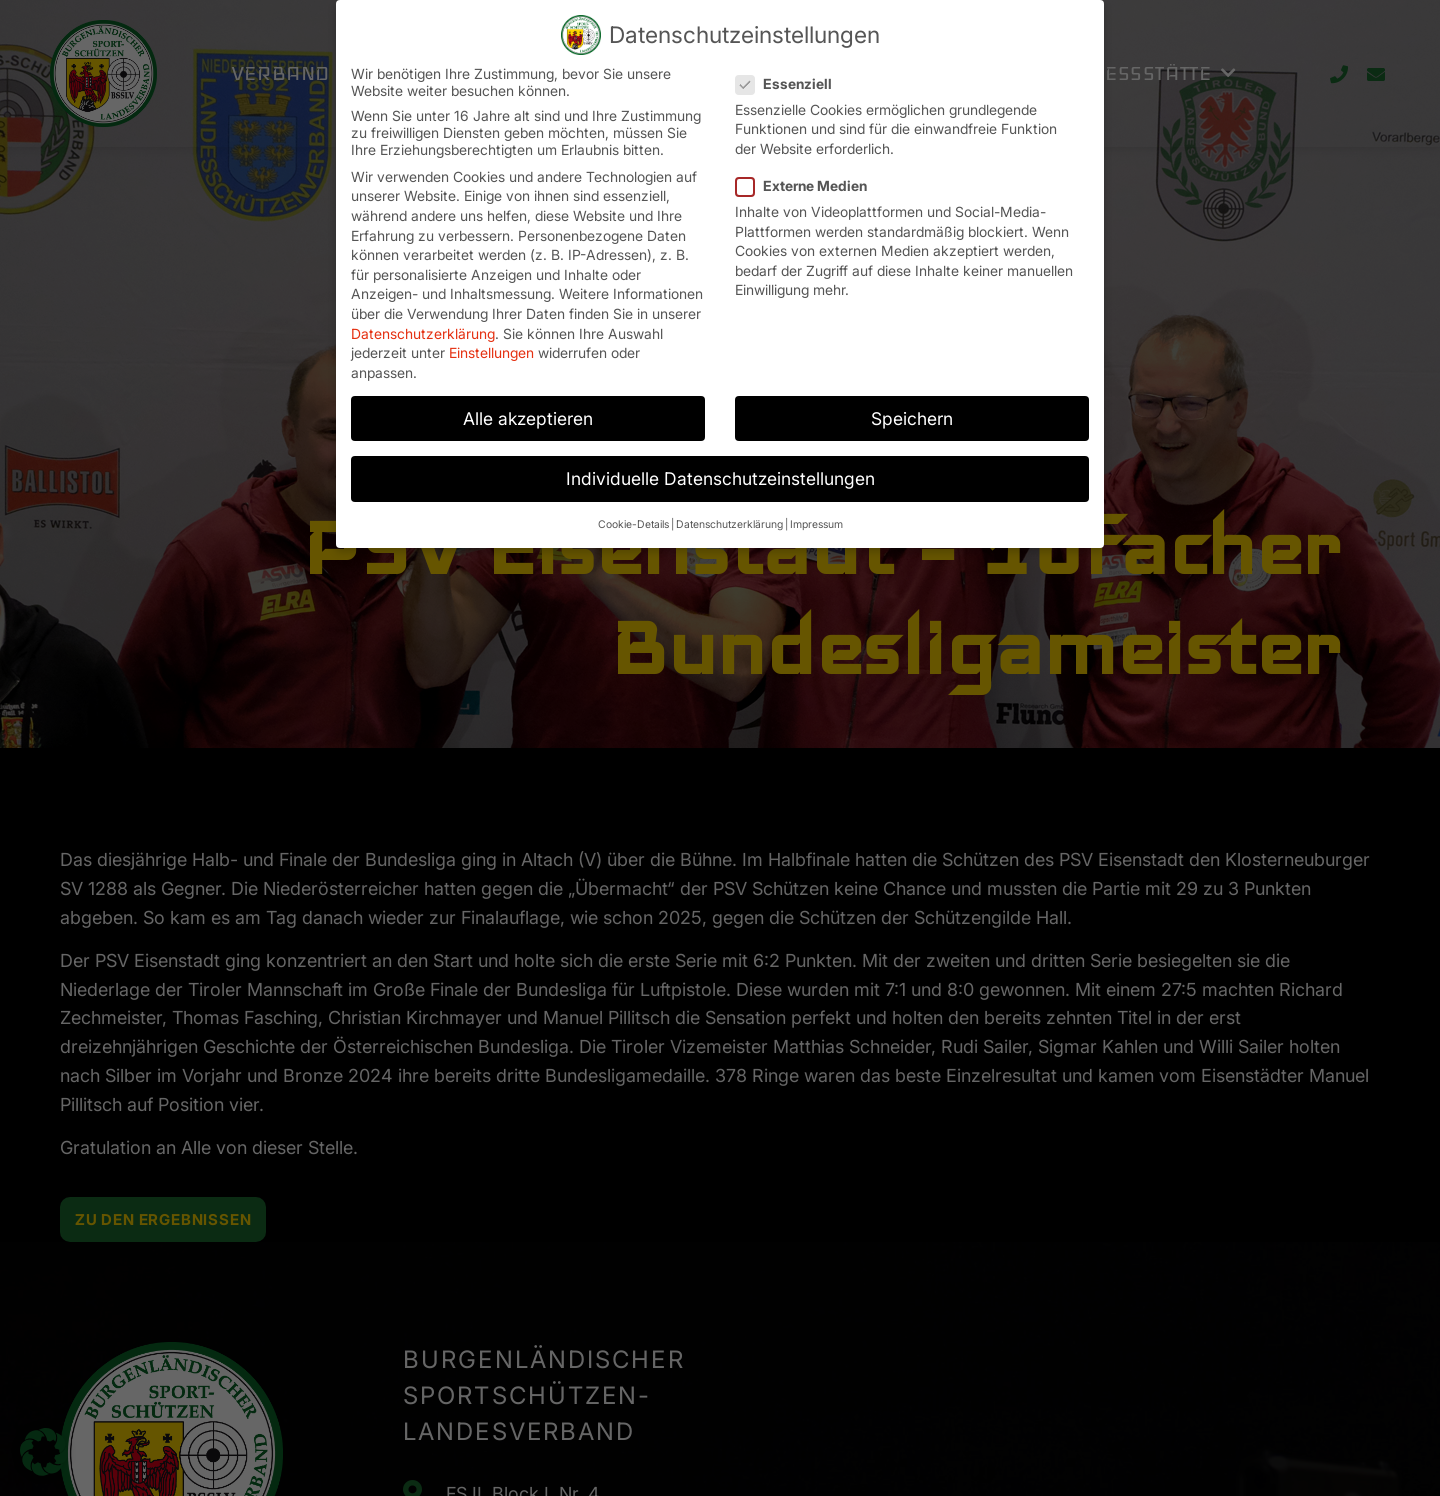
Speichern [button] (912, 409)
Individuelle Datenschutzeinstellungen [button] (720, 469)
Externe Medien (807, 176)
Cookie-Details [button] (633, 515)
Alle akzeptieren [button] (528, 409)
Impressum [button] (816, 515)
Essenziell (790, 74)
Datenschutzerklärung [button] (729, 515)
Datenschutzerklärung (423, 323)
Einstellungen (491, 343)
